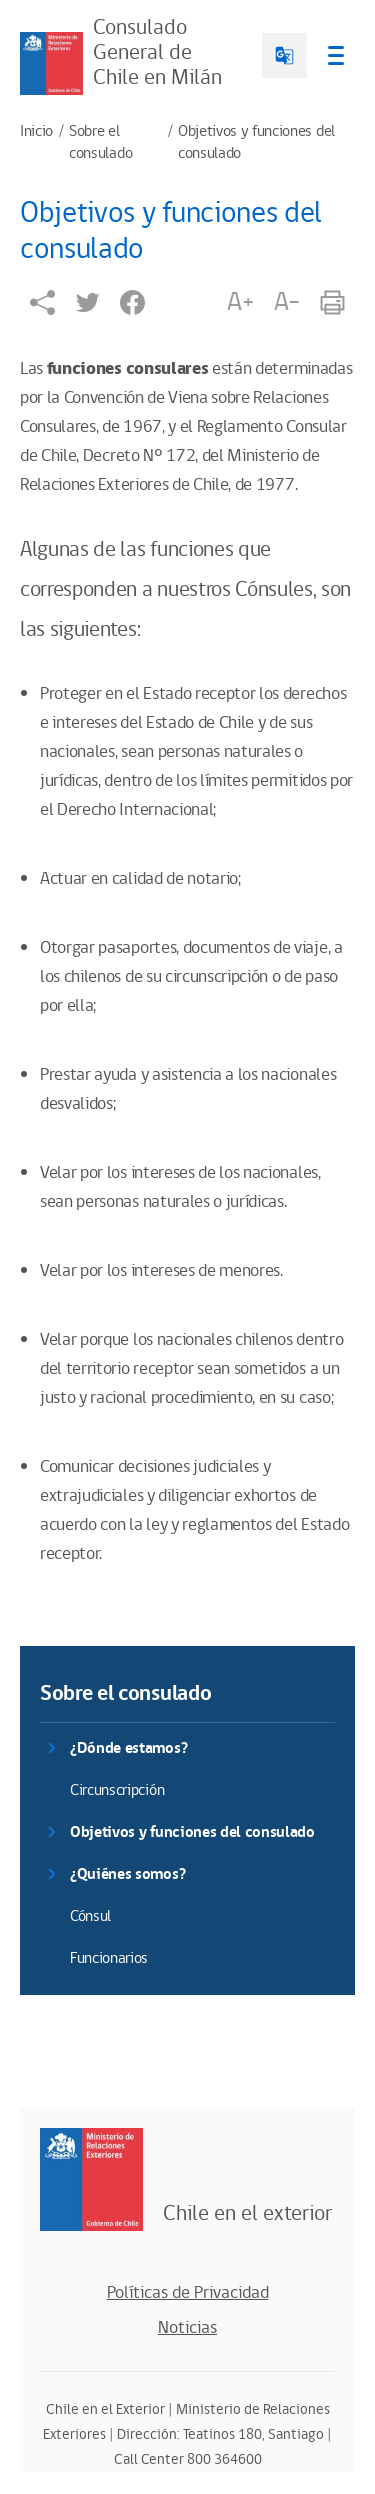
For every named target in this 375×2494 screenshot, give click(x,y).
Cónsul (90, 1916)
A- (287, 302)
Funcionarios (109, 1958)
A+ (240, 302)
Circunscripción (117, 1790)
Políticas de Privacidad (188, 2293)
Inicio (36, 132)
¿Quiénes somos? (127, 1874)
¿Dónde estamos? (128, 1748)
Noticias (187, 2328)
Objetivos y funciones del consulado (256, 143)
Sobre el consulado (100, 143)
